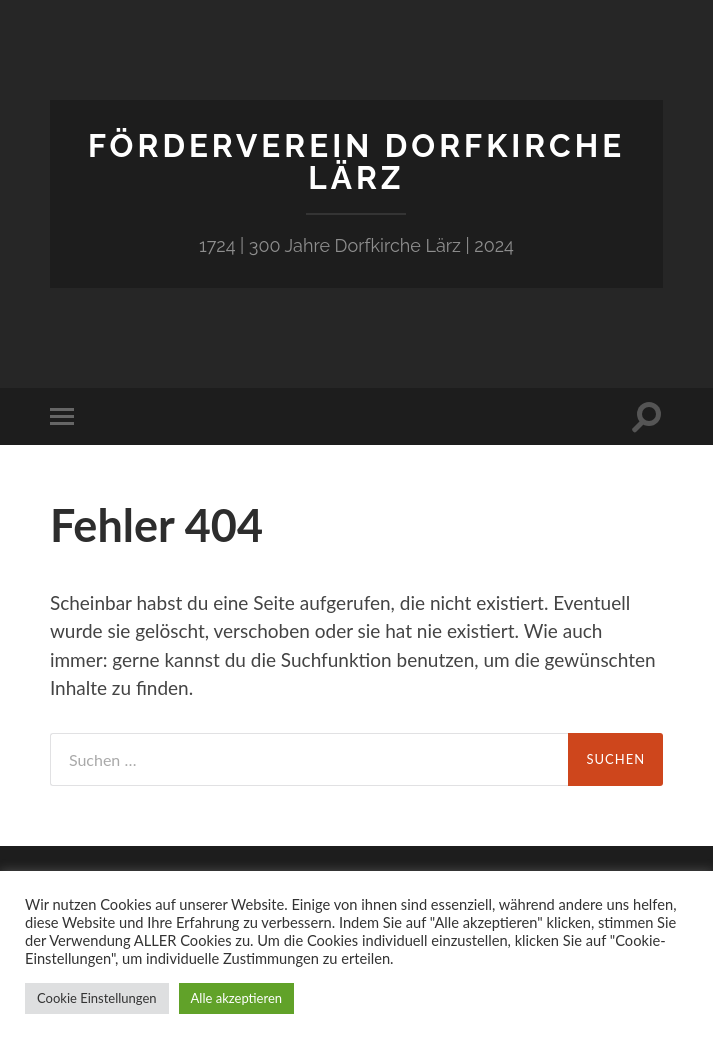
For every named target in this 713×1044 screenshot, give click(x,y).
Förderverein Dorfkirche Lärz (356, 161)
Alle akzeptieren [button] (236, 998)
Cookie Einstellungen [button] (97, 998)
